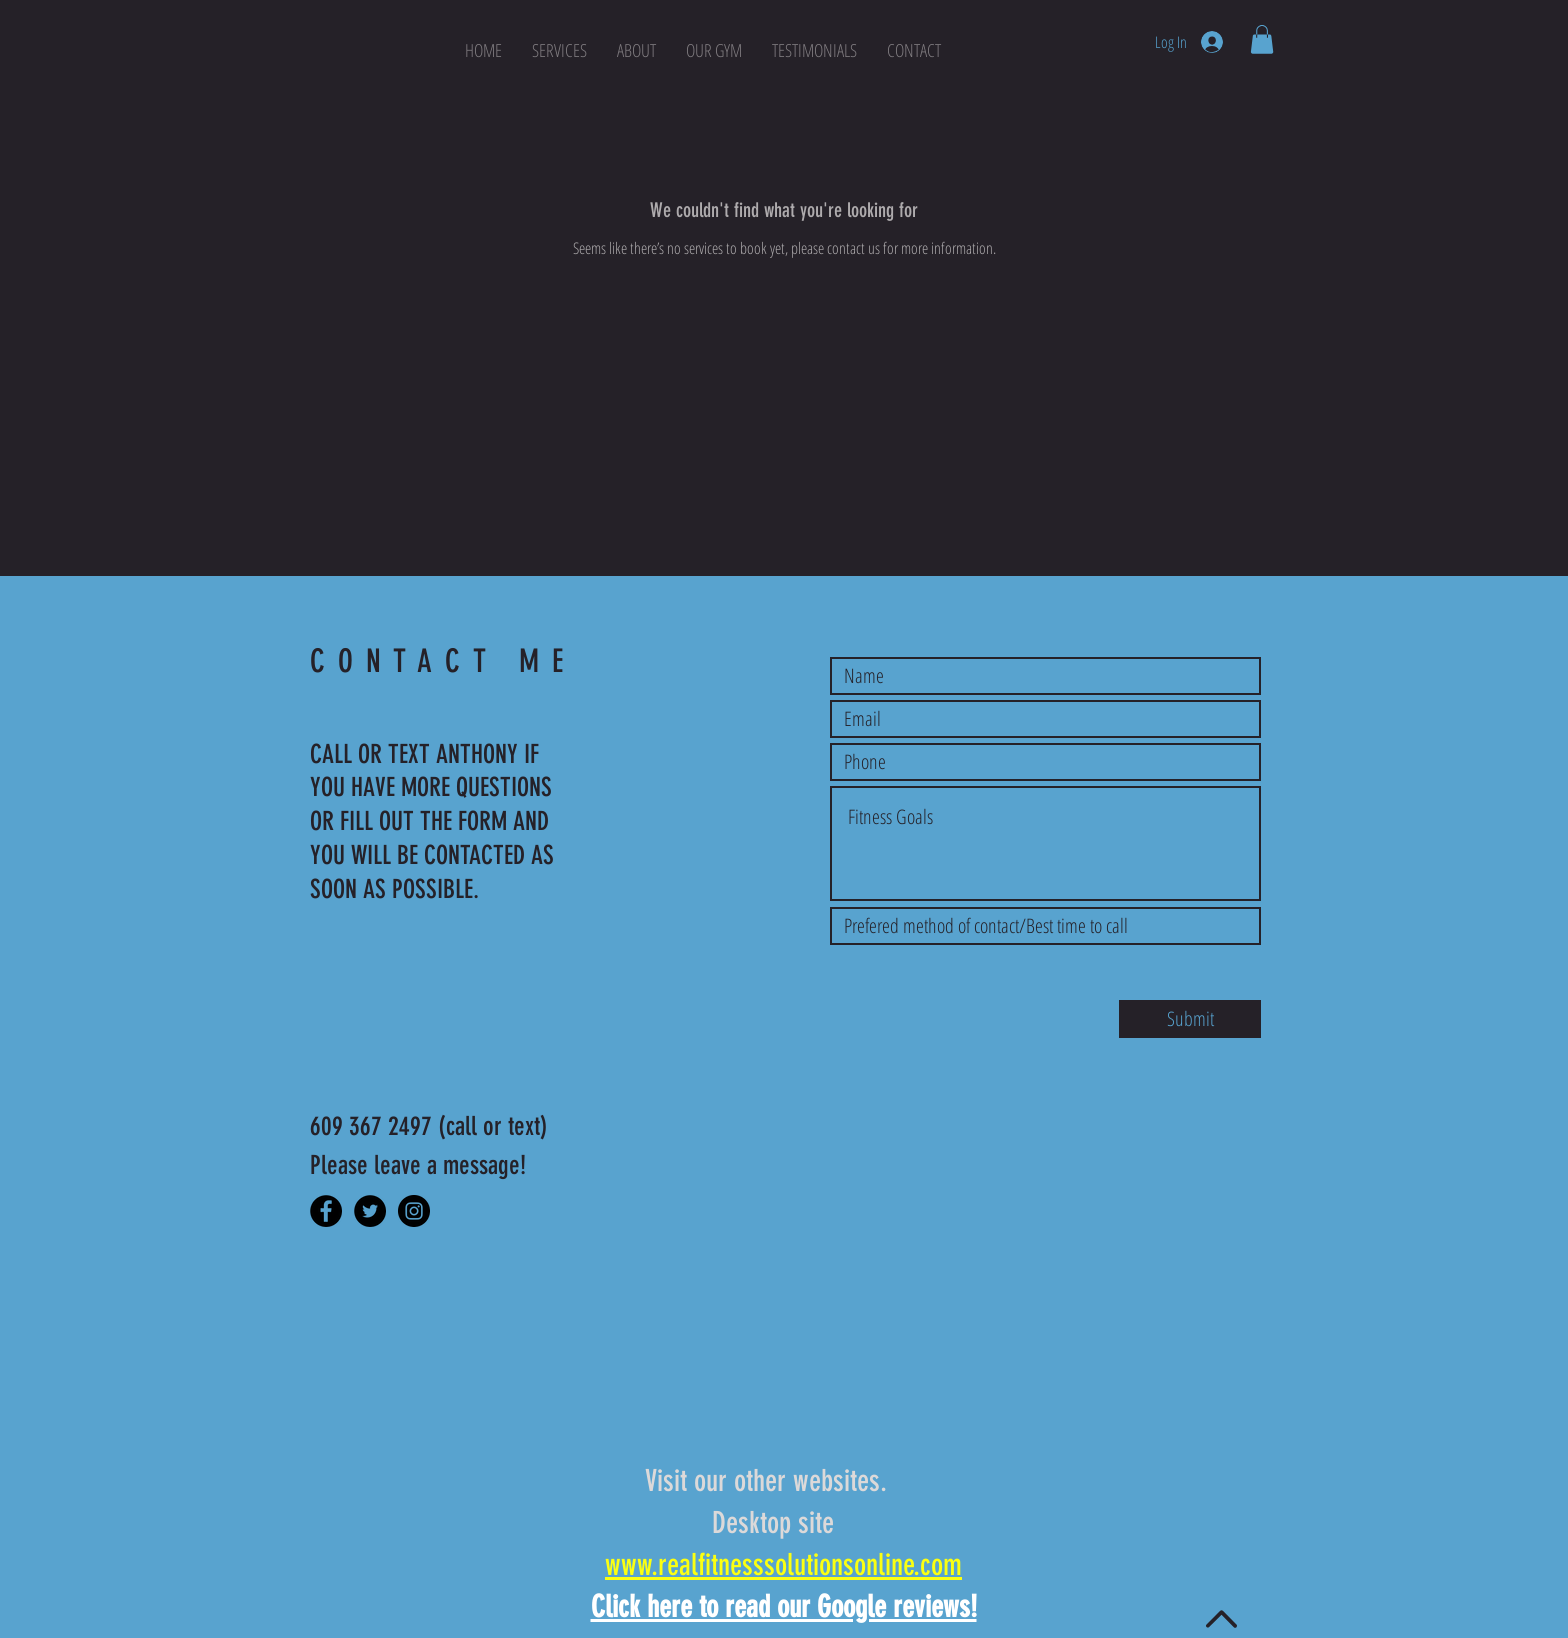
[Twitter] (370, 1211)
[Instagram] (414, 1211)
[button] (1262, 39)
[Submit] (1190, 1019)
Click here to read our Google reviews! (784, 1607)
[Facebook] (326, 1211)
